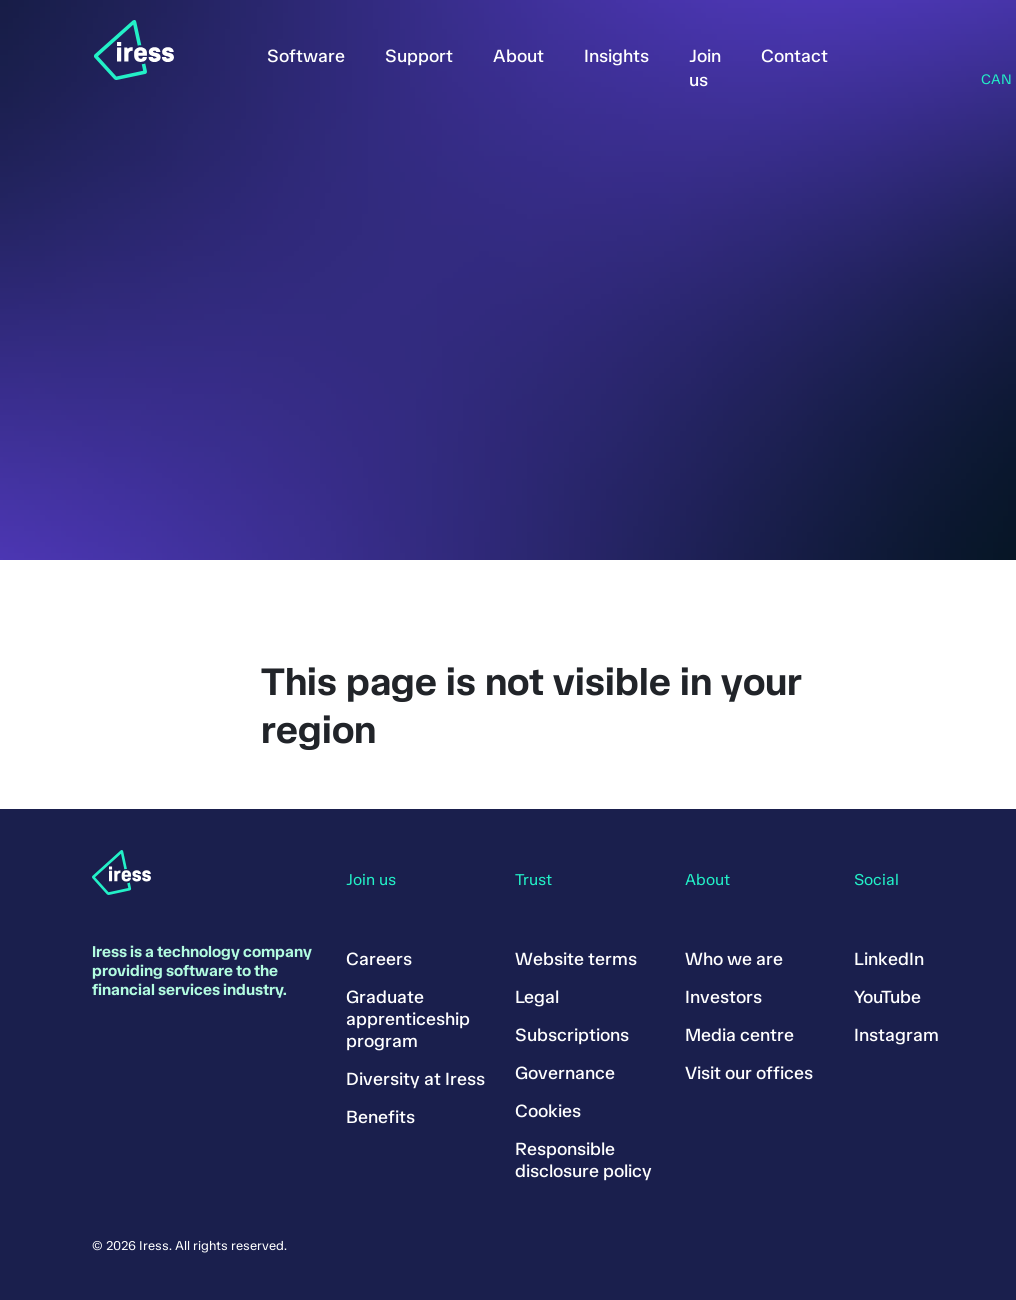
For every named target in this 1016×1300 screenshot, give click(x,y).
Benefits (380, 1117)
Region (987, 54)
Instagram (896, 1035)
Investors (723, 997)
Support (419, 56)
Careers (379, 959)
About (518, 56)
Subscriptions (572, 1035)
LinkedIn (889, 959)
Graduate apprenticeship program (408, 1019)
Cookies (548, 1111)
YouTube (887, 997)
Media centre (739, 1035)
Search (932, 52)
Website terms (576, 959)
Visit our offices (749, 1073)
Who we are (734, 959)
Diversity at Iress (415, 1079)
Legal (537, 997)
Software (306, 56)
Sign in (878, 52)
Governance (565, 1073)
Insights (616, 56)
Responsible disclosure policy (583, 1160)
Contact (794, 56)
